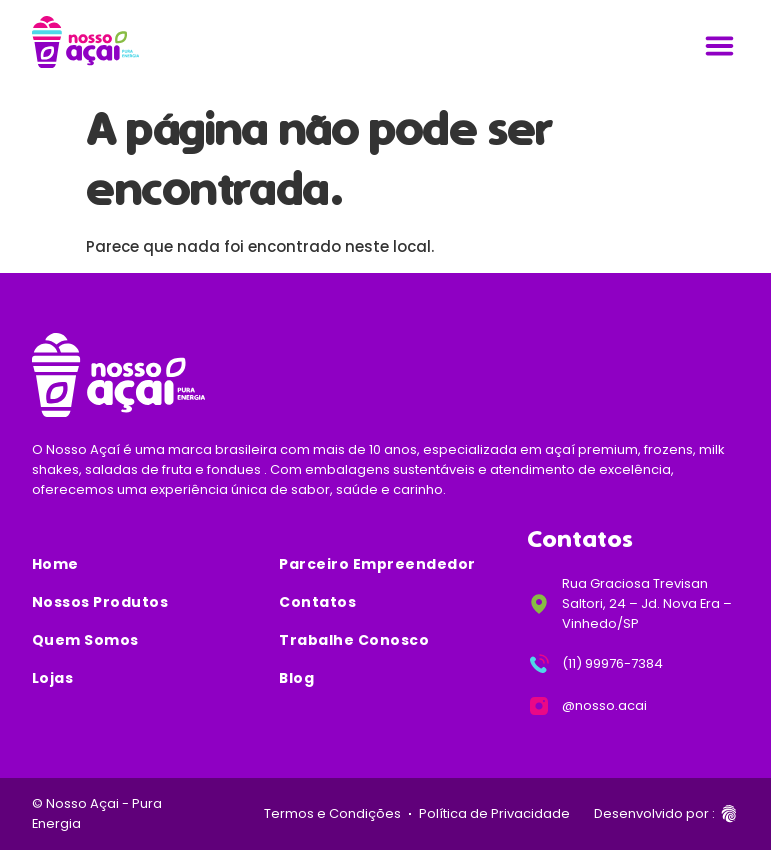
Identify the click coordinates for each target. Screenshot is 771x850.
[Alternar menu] (719, 46)
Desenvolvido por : (654, 813)
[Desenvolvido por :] (729, 814)
